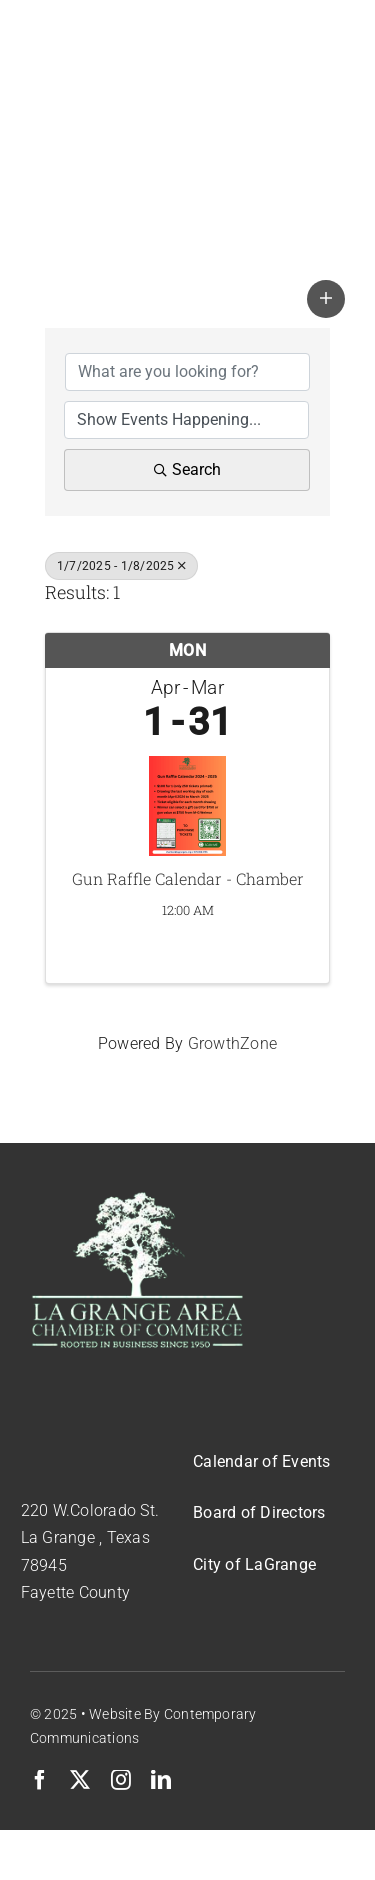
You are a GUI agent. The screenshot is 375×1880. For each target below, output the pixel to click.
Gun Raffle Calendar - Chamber (188, 878)
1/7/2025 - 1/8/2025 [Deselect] (121, 566)
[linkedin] (161, 1780)
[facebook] (40, 1780)
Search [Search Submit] (187, 469)
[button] (326, 299)
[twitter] (80, 1780)
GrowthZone (232, 1043)
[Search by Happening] (186, 420)
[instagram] (121, 1780)
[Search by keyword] (187, 372)
